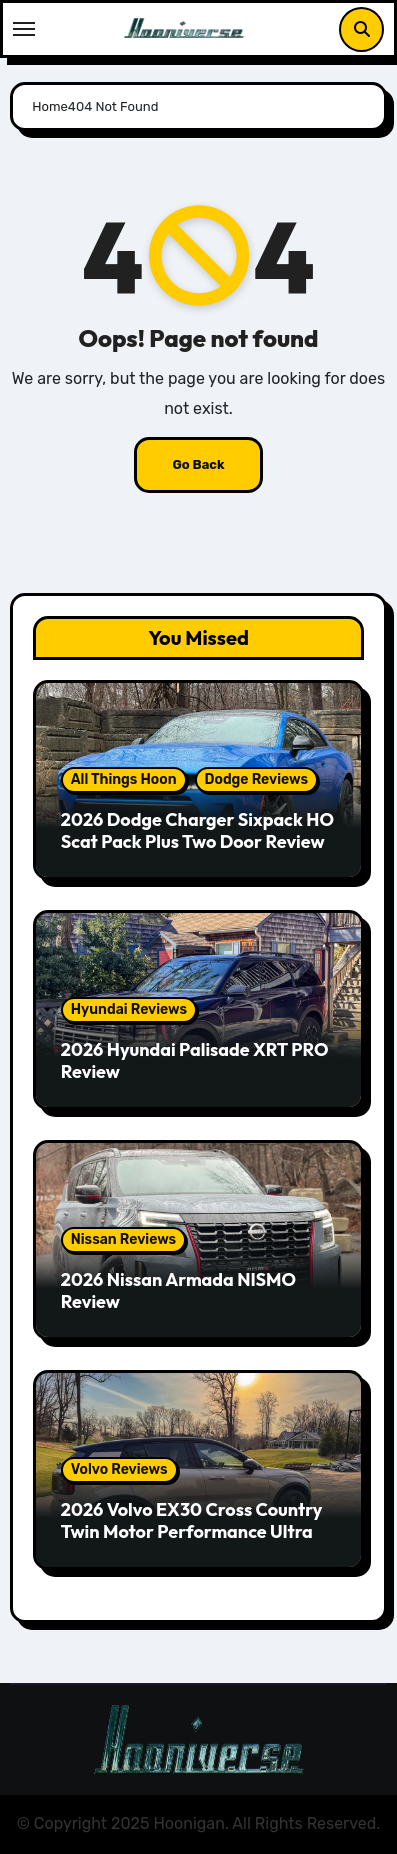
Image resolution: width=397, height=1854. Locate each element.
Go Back (198, 464)
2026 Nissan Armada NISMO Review (178, 1290)
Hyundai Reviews (129, 1009)
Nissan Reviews (123, 1239)
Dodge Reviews (256, 779)
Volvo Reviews (119, 1469)
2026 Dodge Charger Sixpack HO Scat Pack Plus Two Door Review (197, 830)
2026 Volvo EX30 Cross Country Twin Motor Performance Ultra (192, 1520)
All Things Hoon (124, 779)
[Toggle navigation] (24, 29)
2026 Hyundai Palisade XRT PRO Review (195, 1060)
